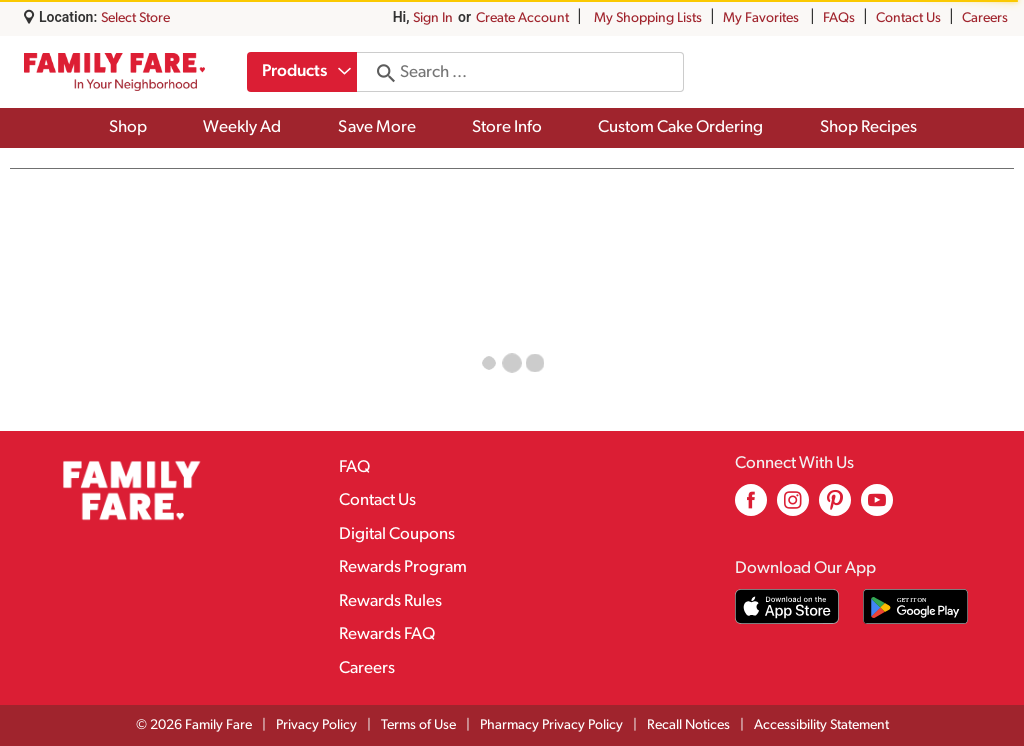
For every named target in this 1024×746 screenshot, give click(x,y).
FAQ (354, 467)
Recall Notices (688, 725)
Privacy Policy (316, 725)
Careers (985, 18)
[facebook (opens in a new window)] (751, 507)
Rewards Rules (390, 601)
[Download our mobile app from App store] (787, 606)
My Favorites (762, 18)
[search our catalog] (382, 72)
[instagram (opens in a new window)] (793, 507)
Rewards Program (403, 567)
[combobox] (303, 72)
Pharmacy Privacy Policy (551, 725)
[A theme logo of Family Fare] (114, 71)
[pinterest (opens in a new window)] (835, 507)
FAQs (839, 18)
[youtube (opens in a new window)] (877, 507)
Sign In (433, 18)
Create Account (522, 18)
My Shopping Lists (648, 18)
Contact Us (908, 18)
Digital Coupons (397, 534)
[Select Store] (137, 18)
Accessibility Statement (821, 725)
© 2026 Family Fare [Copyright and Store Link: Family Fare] (194, 725)
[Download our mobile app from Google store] (915, 606)
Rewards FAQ (387, 634)
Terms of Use (418, 725)
